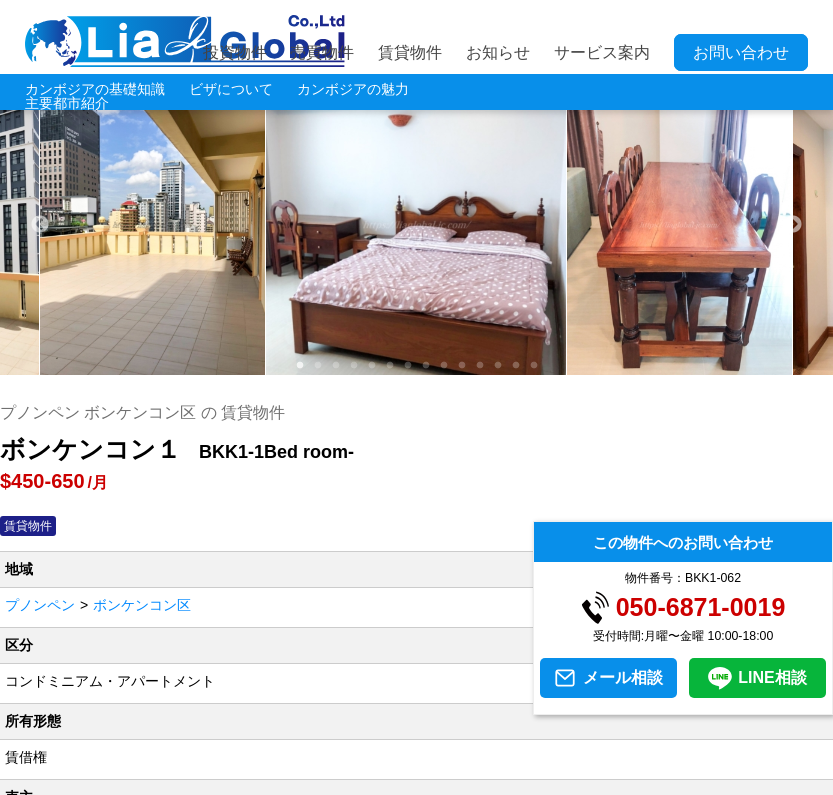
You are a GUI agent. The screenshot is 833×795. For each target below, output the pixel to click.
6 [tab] (389, 365)
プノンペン (40, 605)
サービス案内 (602, 52)
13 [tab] (515, 365)
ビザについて (231, 89)
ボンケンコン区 (142, 605)
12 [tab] (497, 365)
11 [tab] (479, 365)
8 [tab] (425, 365)
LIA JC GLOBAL (185, 41)
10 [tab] (461, 365)
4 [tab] (353, 365)
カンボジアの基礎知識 (95, 89)
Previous (40, 225)
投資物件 (235, 52)
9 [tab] (443, 365)
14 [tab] (533, 365)
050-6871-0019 (701, 607)
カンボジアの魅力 (353, 89)
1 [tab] (299, 365)
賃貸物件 (410, 52)
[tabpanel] (416, 225)
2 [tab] (317, 365)
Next (793, 225)
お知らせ (498, 52)
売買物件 (322, 52)
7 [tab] (407, 365)
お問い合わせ (741, 52)
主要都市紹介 (67, 103)
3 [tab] (335, 365)
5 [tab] (371, 365)
